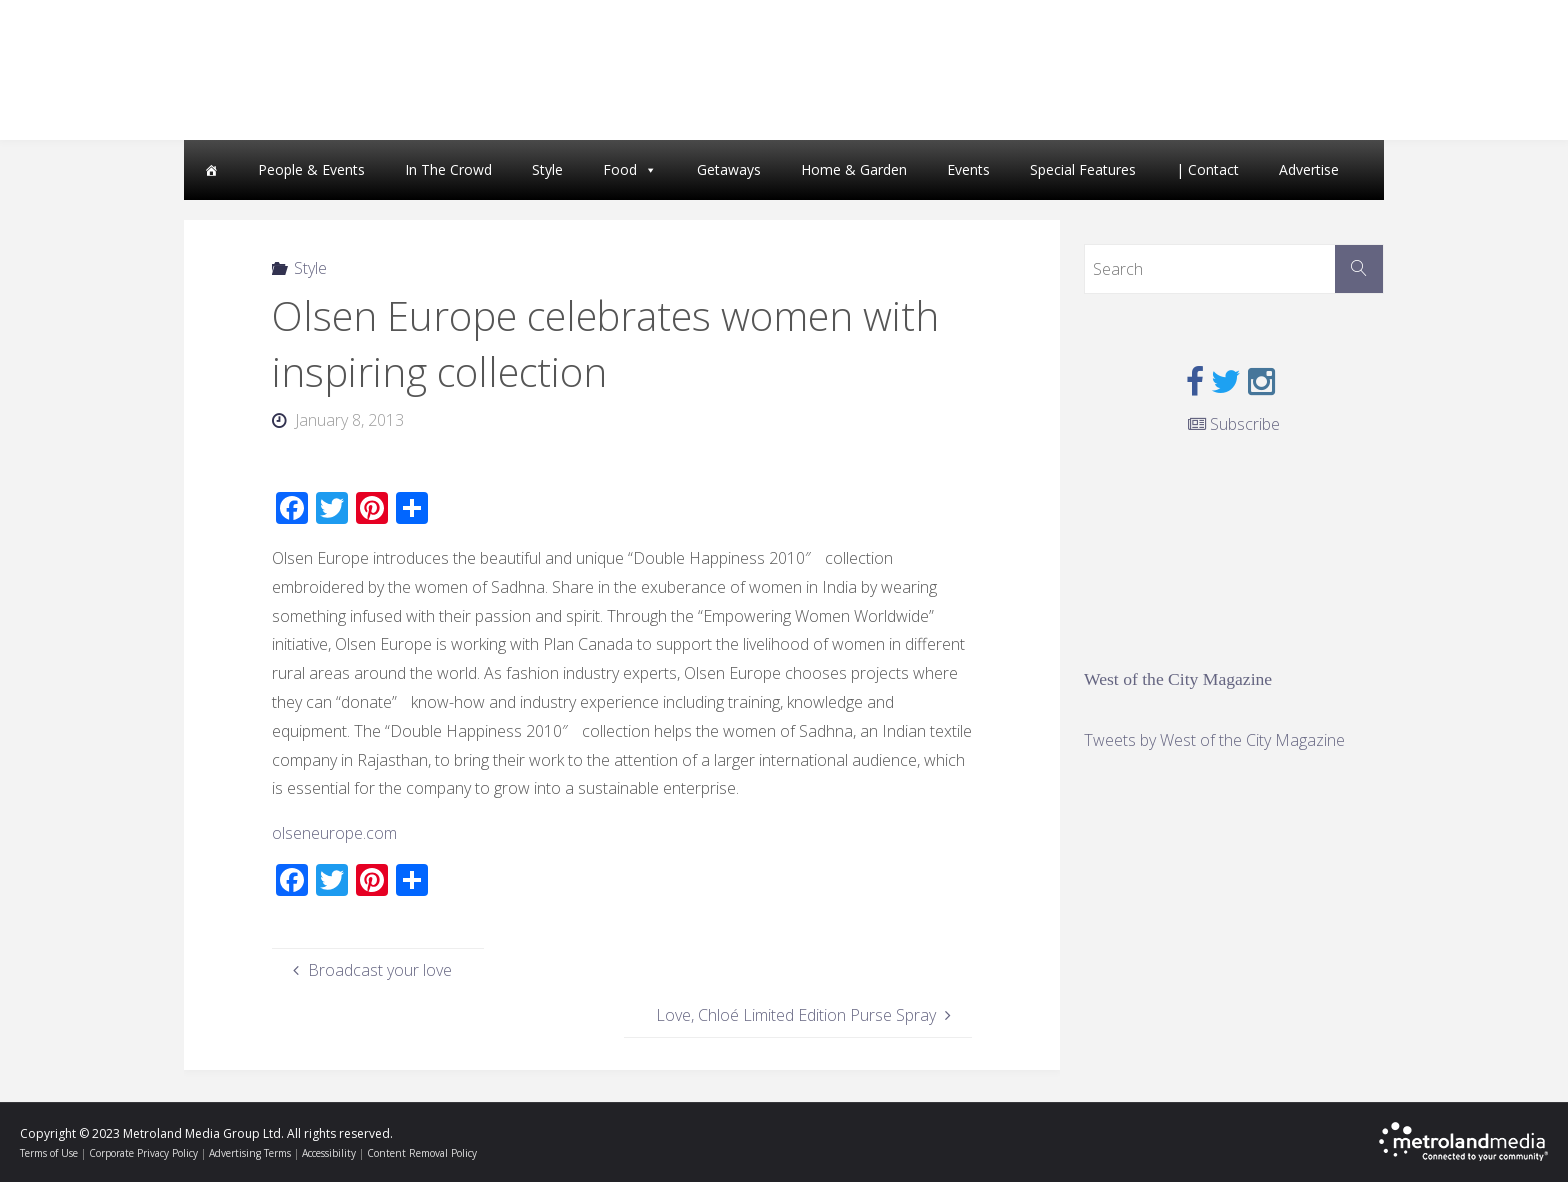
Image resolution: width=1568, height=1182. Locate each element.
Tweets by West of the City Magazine (1214, 740)
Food (620, 169)
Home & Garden (854, 169)
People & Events (311, 169)
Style (547, 169)
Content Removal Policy (422, 1153)
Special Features (1083, 169)
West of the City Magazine (1178, 679)
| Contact (1207, 169)
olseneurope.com (334, 833)
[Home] (211, 170)
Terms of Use (49, 1153)
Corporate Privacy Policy (143, 1153)
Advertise (1309, 169)
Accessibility (329, 1153)
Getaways (729, 169)
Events (968, 169)
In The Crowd (448, 169)
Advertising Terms (250, 1153)
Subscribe (1234, 424)
